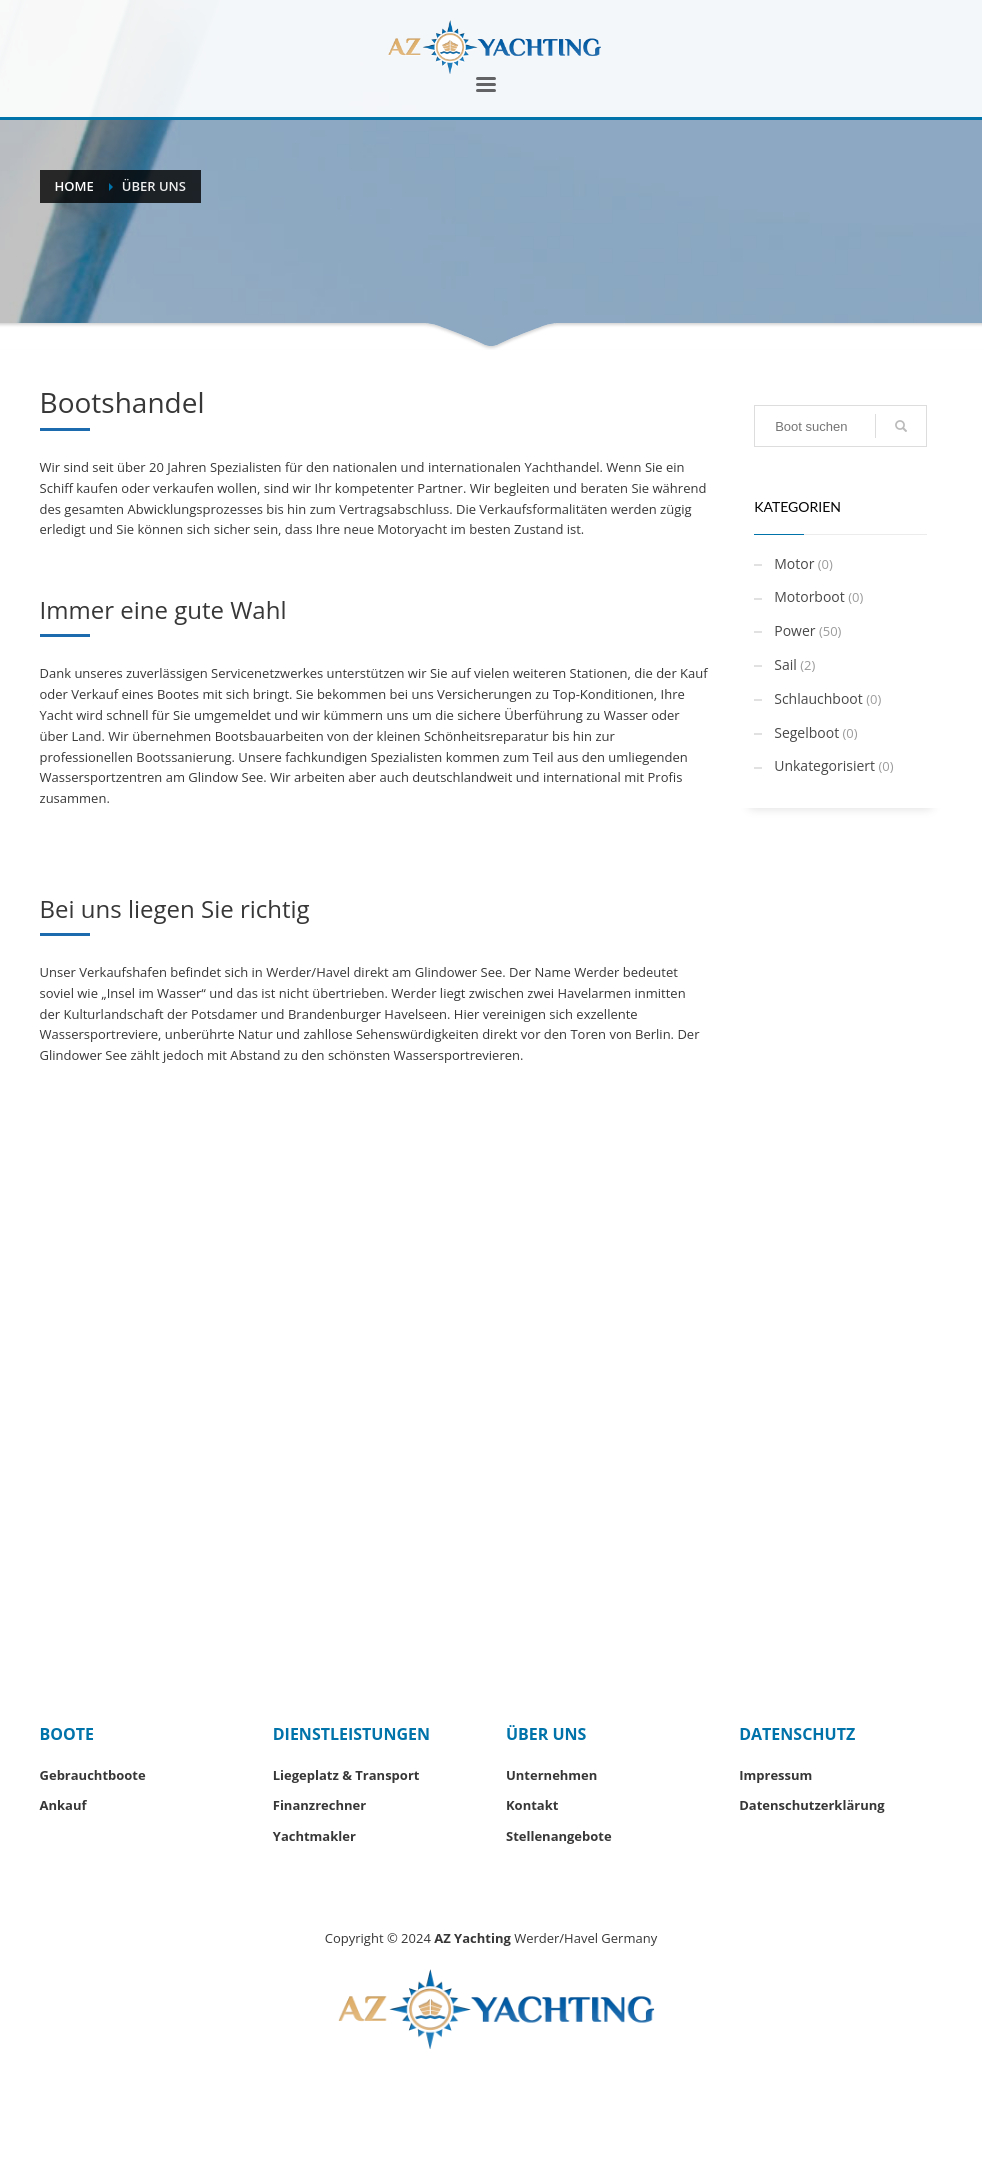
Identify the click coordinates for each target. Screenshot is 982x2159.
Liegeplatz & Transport (346, 1775)
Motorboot (809, 596)
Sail (785, 664)
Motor (794, 563)
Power (794, 630)
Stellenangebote (559, 1836)
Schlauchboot (818, 698)
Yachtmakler (314, 1836)
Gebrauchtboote (93, 1775)
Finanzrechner (319, 1805)
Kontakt (532, 1805)
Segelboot (806, 732)
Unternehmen (551, 1775)
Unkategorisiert (824, 765)
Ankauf (63, 1805)
